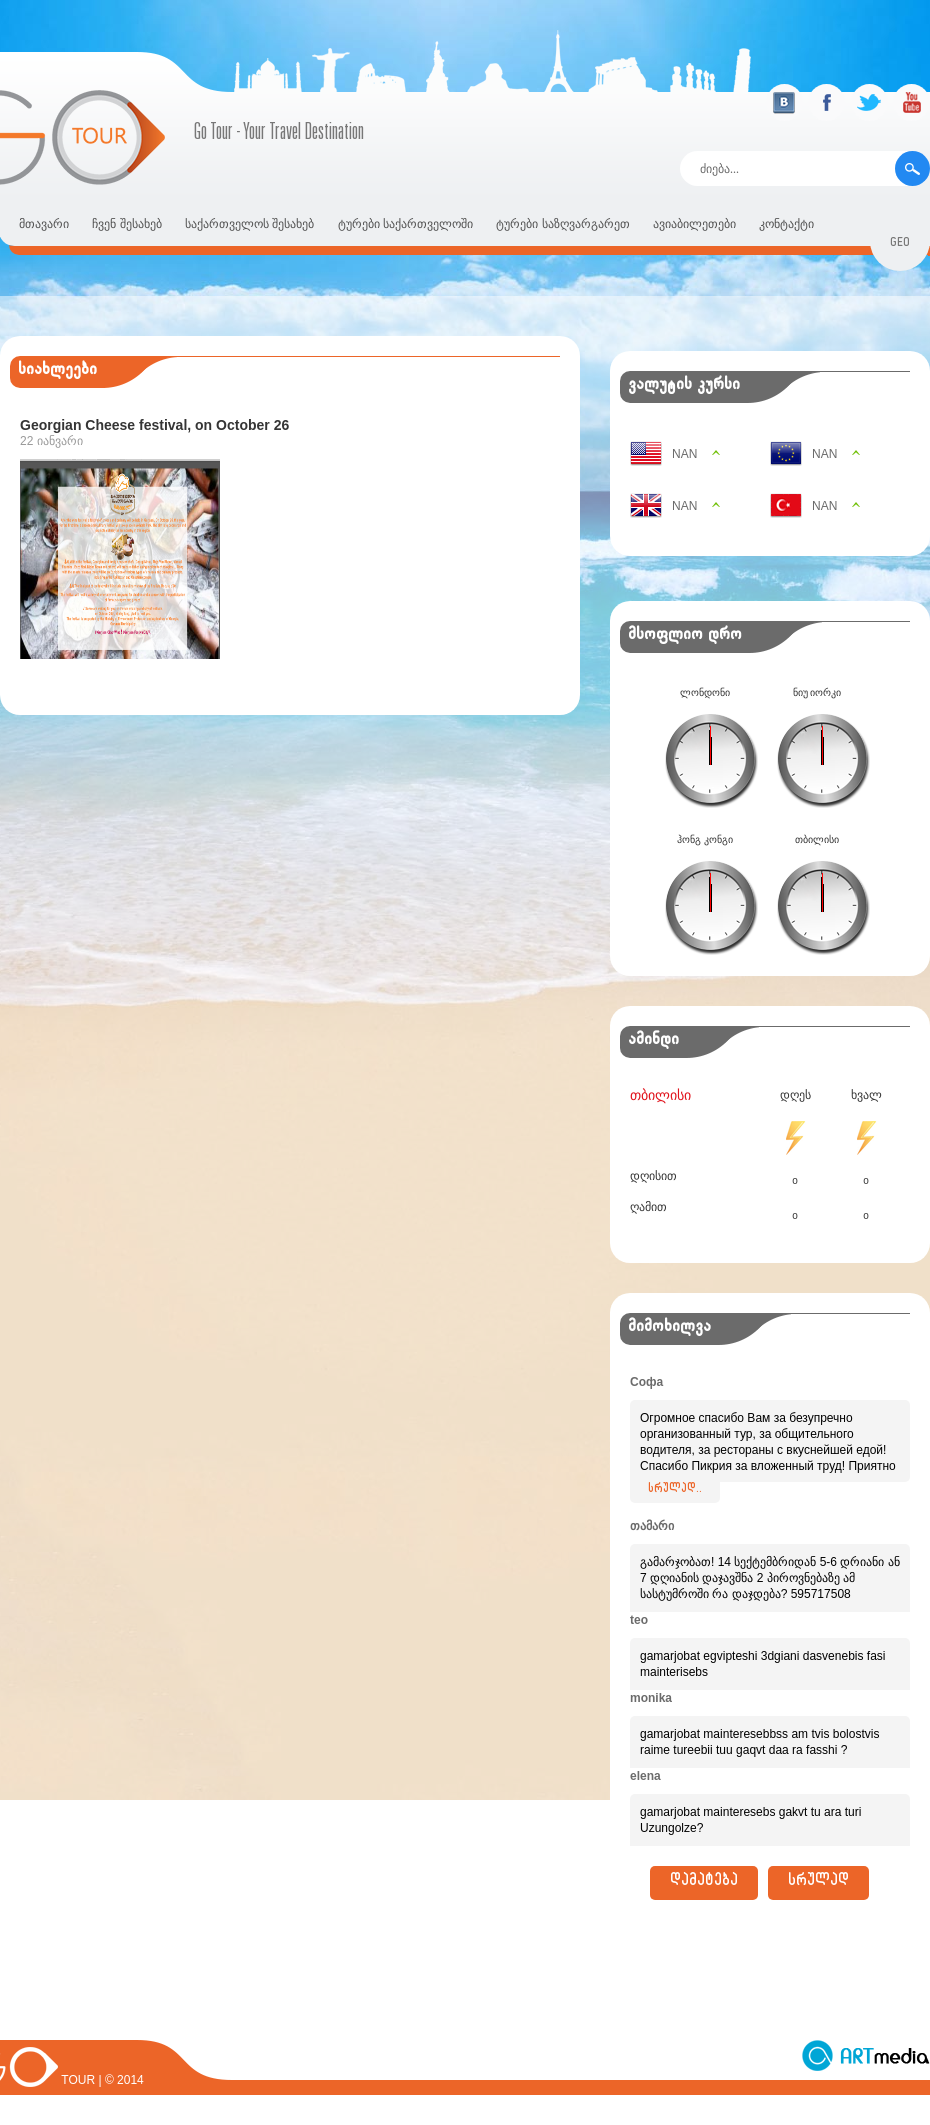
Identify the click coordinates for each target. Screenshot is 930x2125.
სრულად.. (675, 1490)
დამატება (704, 1883)
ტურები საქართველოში (405, 224)
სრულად (818, 1883)
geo (900, 244)
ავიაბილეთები (694, 224)
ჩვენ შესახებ (126, 224)
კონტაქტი (786, 224)
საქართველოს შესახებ (249, 224)
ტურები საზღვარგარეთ (562, 224)
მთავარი (44, 224)
